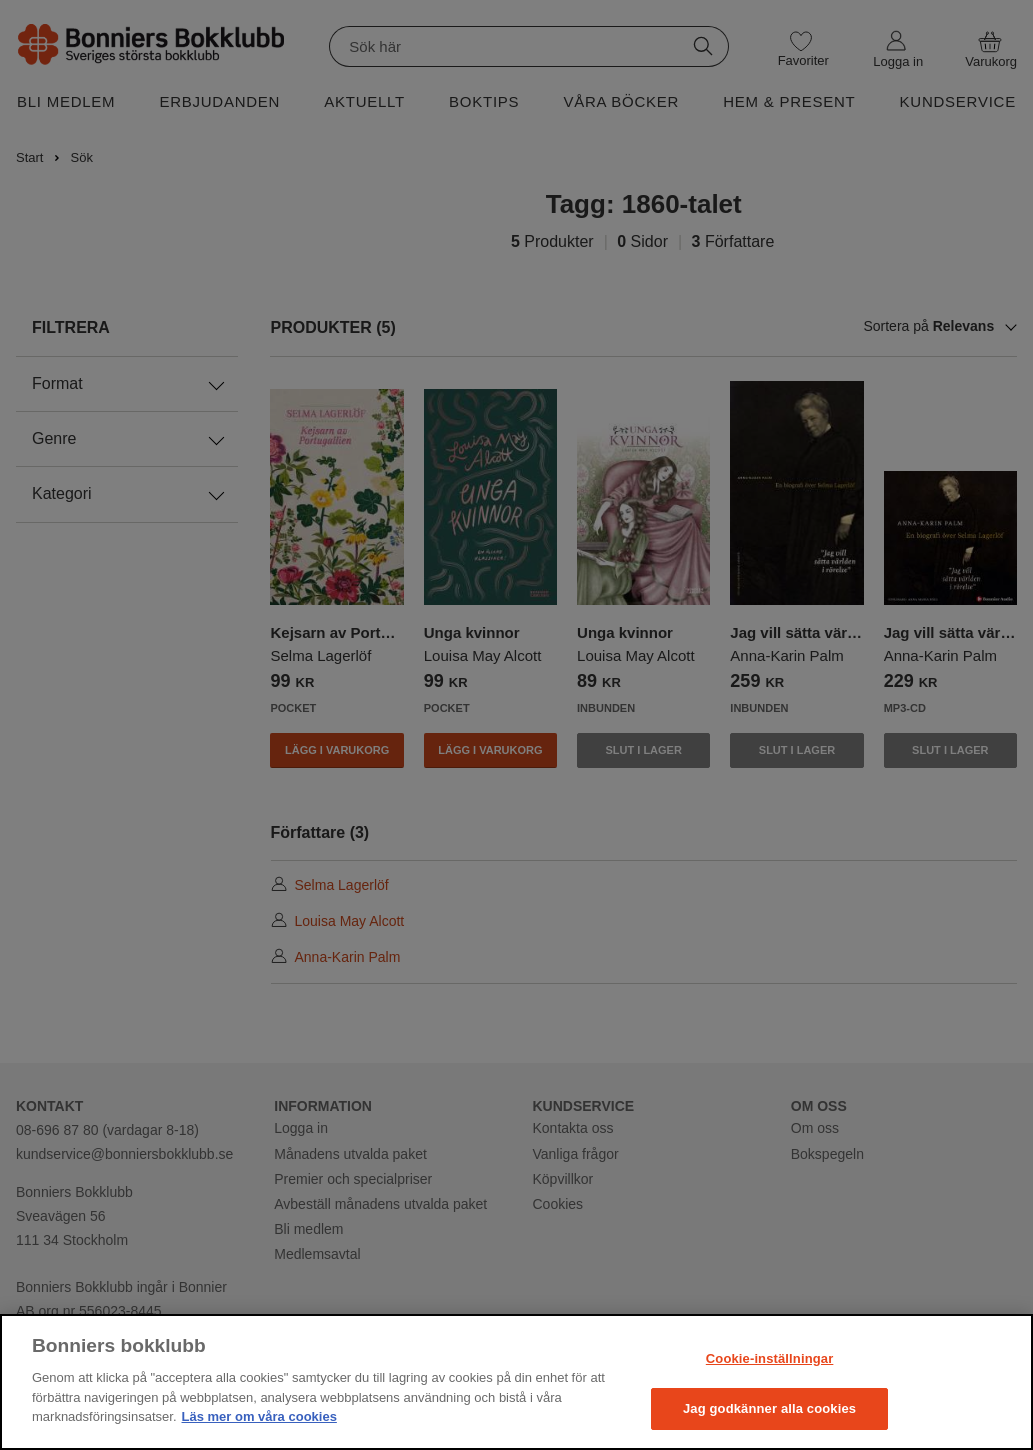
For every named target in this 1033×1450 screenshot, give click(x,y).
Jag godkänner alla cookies (769, 1408)
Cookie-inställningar (770, 1358)
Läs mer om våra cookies (259, 1416)
